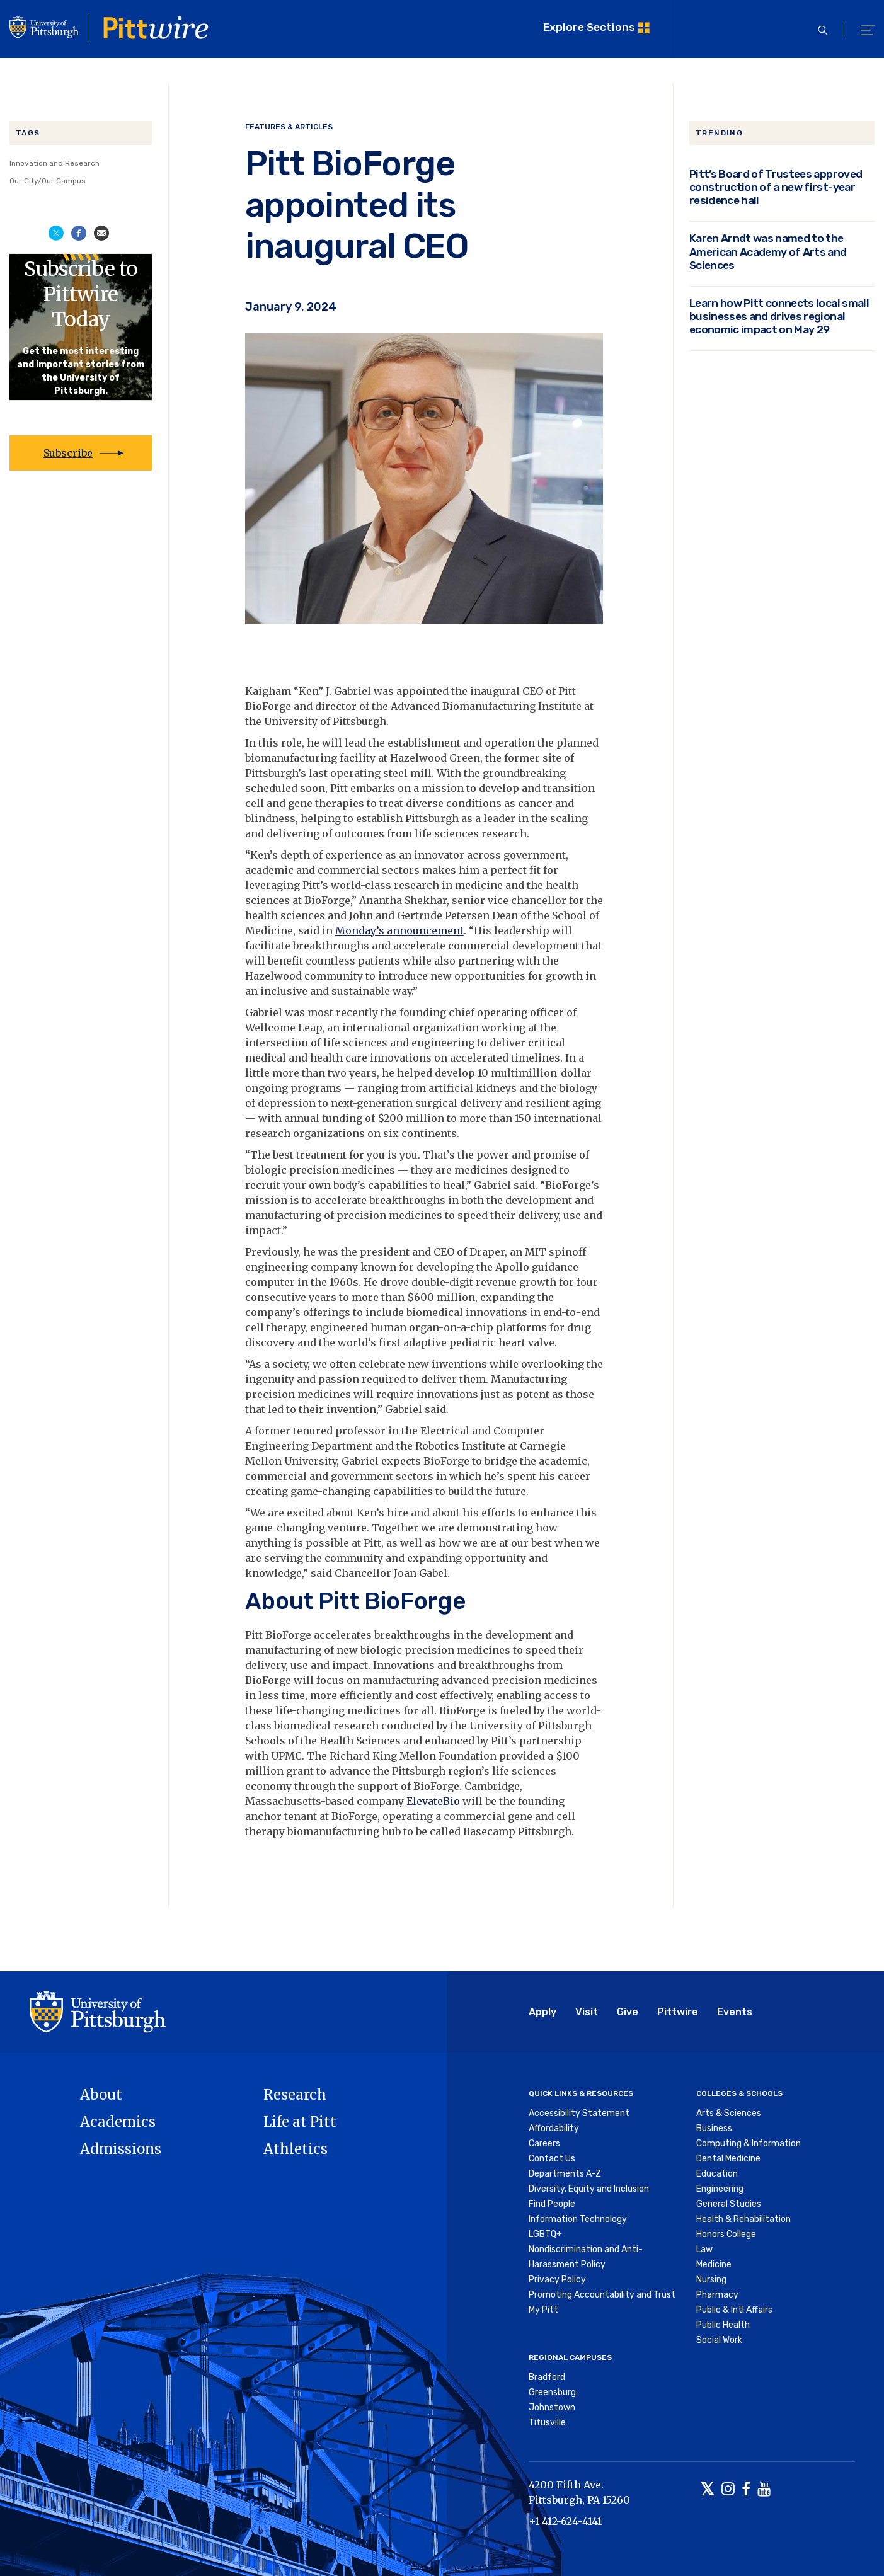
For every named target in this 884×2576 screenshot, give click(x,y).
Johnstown (552, 2407)
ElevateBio (433, 1801)
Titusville (547, 2422)
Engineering (719, 2189)
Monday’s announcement (399, 930)
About (101, 2095)
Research (294, 2095)
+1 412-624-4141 (565, 2521)
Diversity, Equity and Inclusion (589, 2189)
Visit (586, 2012)
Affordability (554, 2128)
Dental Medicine (728, 2158)
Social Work (719, 2340)
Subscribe (68, 453)
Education (717, 2173)
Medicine (714, 2264)
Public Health (723, 2325)
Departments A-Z (565, 2173)
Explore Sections (589, 27)
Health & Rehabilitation (743, 2219)
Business (714, 2128)
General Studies (728, 2204)
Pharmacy (717, 2294)
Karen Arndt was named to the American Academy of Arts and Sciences (768, 251)
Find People (552, 2204)
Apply (542, 2012)
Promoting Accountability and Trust (602, 2294)
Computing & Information (748, 2143)
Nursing (711, 2279)
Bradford (547, 2377)
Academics (118, 2122)
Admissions (120, 2149)
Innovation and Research (54, 163)
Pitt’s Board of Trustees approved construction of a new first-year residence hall (775, 187)
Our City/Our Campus (47, 180)
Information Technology (578, 2219)
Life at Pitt (299, 2122)
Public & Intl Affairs (734, 2309)
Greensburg (552, 2392)
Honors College (726, 2234)
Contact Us (552, 2158)
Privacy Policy (557, 2279)
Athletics (295, 2149)
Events (734, 2012)
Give (627, 2012)
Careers (544, 2143)
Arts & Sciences (728, 2113)
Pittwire (677, 2012)
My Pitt (543, 2309)
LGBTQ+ (545, 2234)
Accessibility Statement (579, 2113)
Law (704, 2249)
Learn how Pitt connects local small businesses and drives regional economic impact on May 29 (779, 316)
